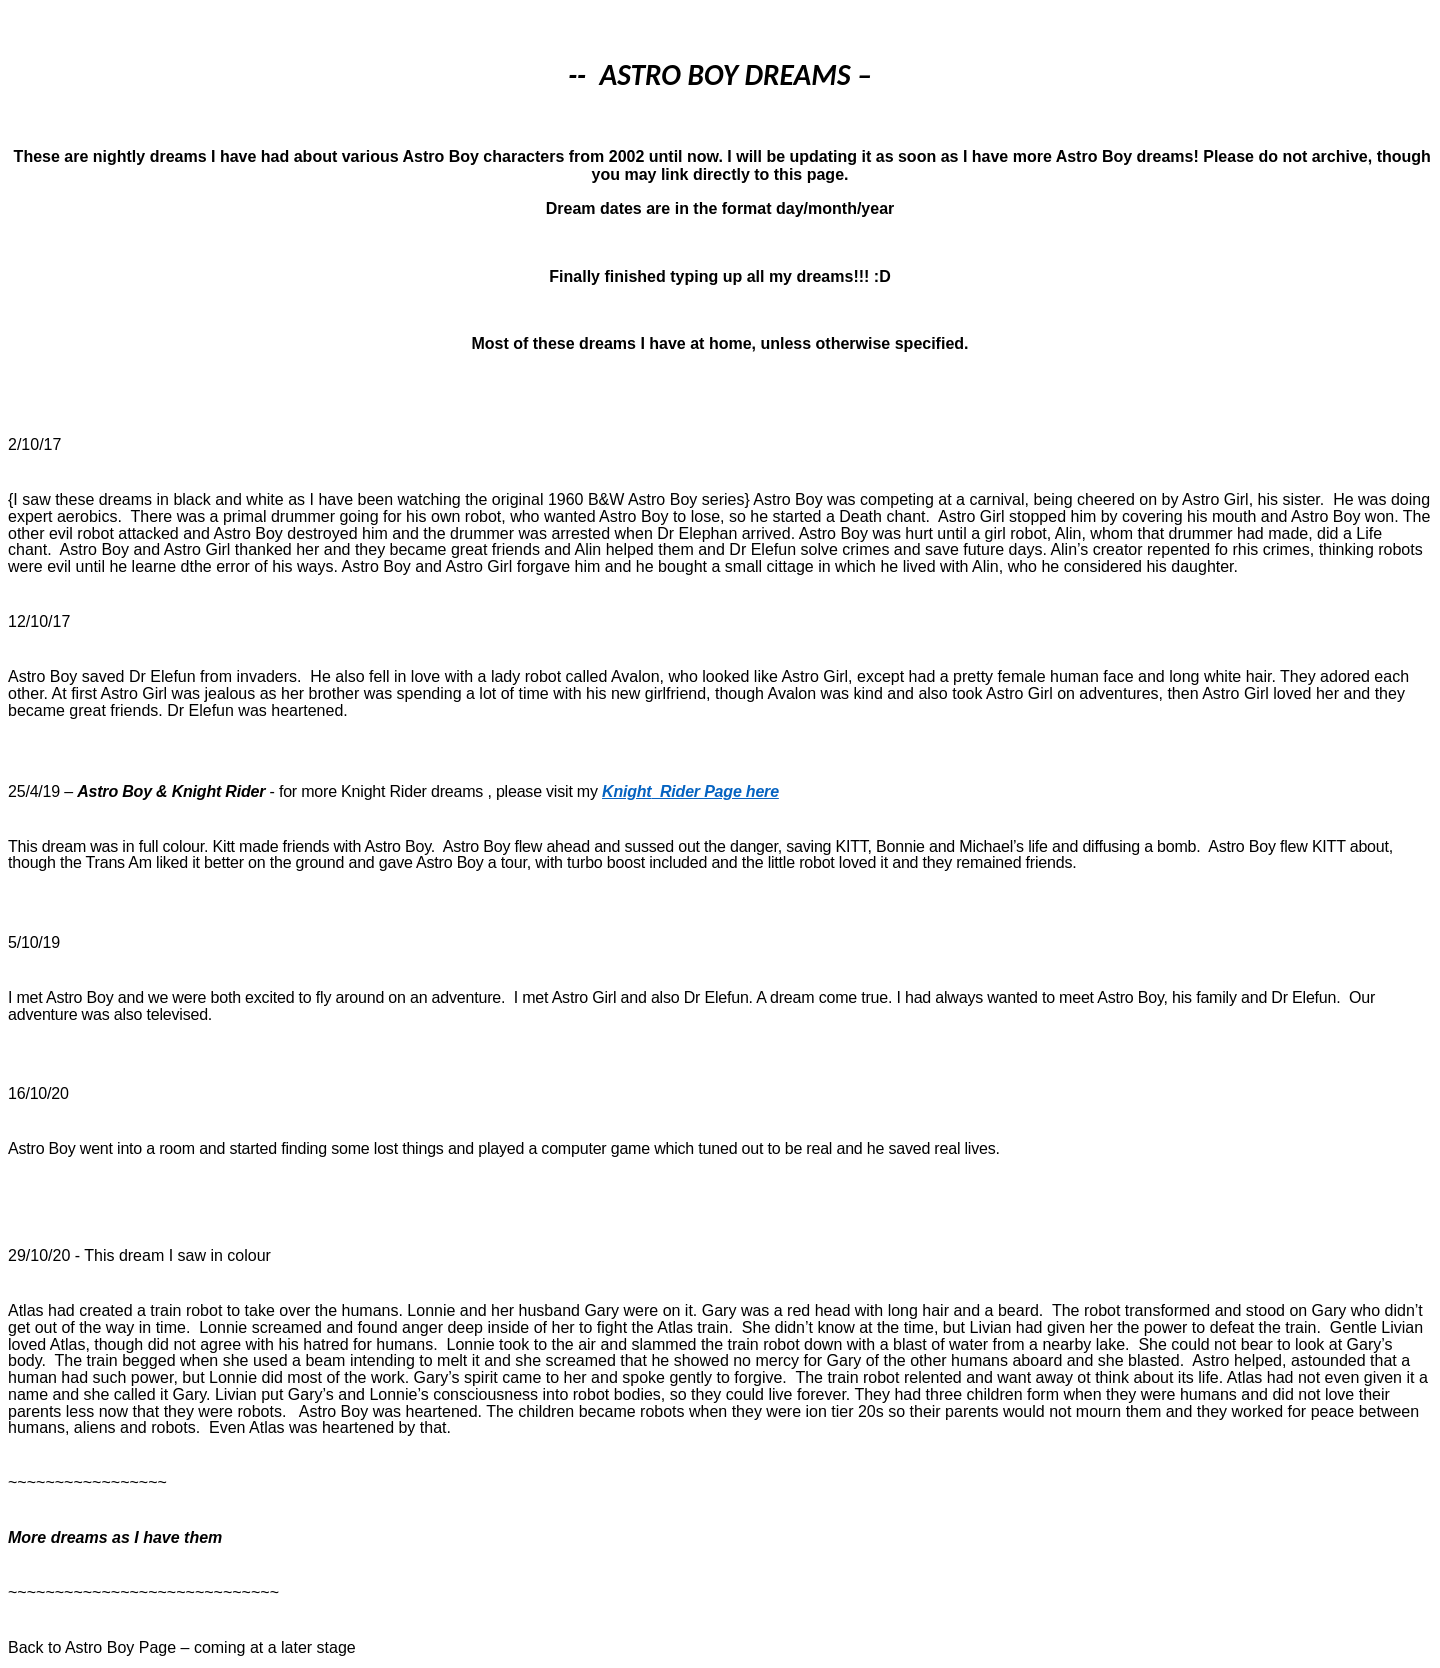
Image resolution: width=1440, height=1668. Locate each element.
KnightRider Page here (690, 791)
